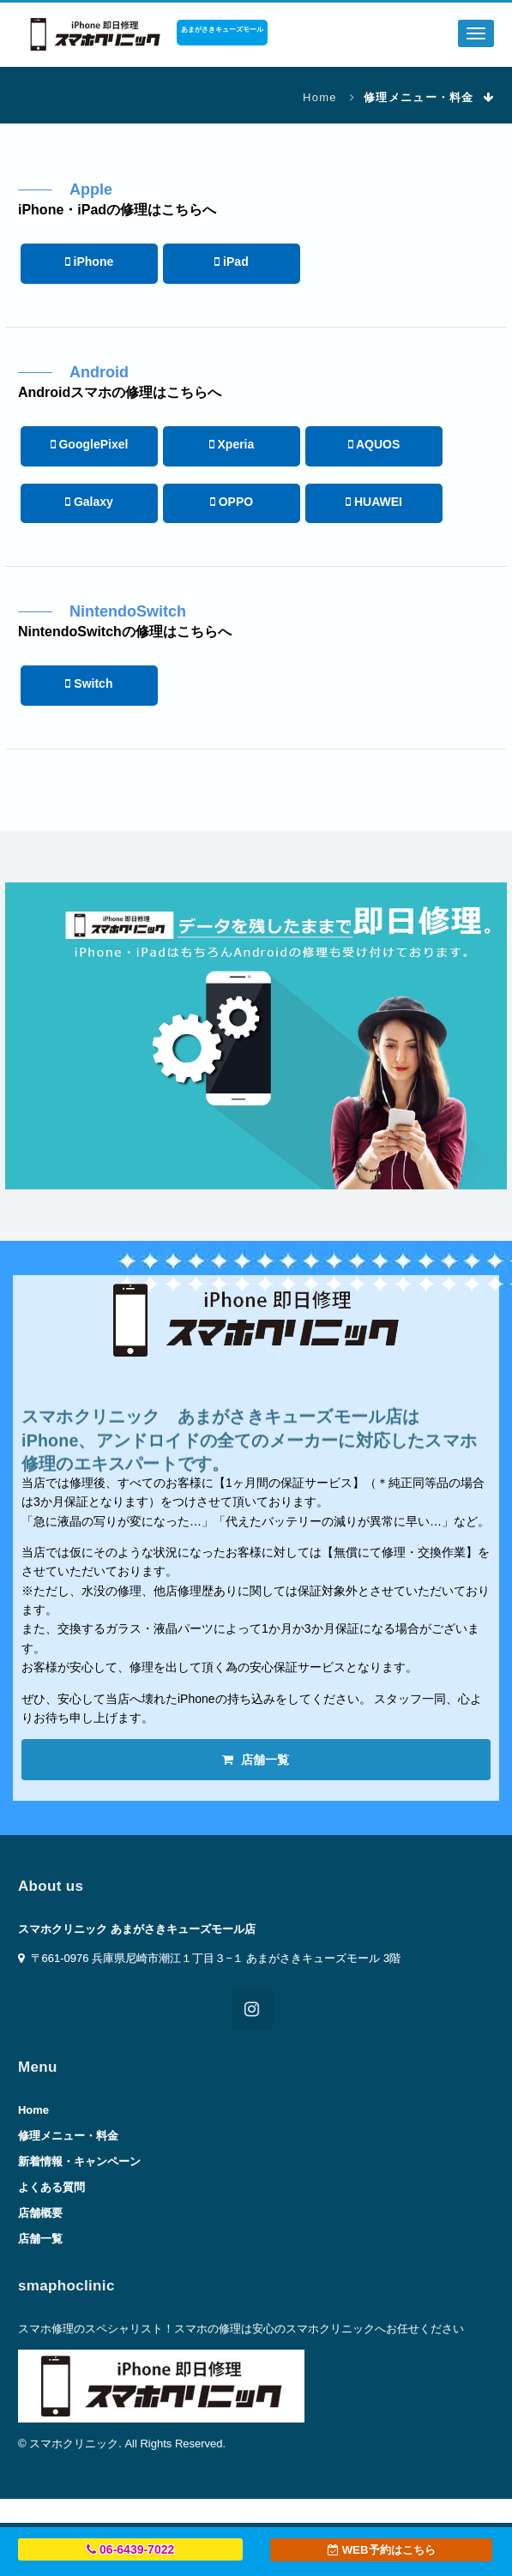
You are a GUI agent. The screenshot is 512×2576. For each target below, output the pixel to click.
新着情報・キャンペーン (79, 2161)
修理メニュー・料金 (68, 2135)
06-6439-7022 (130, 2549)
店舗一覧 (256, 1759)
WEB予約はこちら (382, 2549)
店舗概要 (40, 2212)
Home (320, 97)
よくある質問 (51, 2187)
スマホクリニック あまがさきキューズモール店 (137, 1929)
